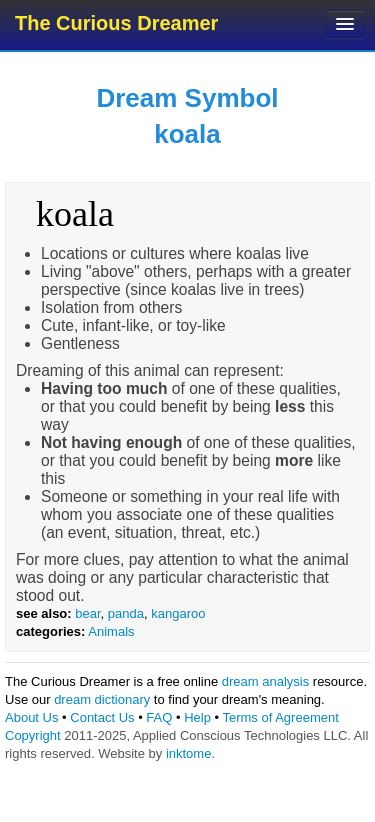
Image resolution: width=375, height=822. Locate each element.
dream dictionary (102, 699)
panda (126, 613)
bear (87, 613)
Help (197, 717)
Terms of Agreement (280, 717)
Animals (111, 631)
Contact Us (102, 717)
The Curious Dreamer (116, 23)
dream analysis (265, 681)
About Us (31, 717)
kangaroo (178, 613)
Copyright (33, 735)
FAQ (159, 717)
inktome (189, 753)
